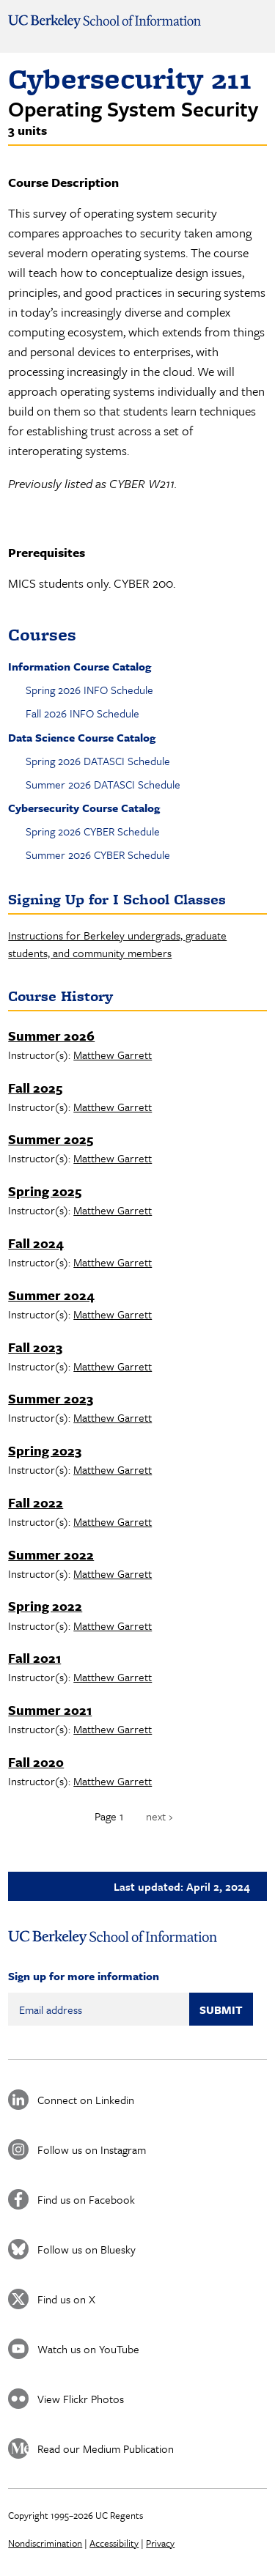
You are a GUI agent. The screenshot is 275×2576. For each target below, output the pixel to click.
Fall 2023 (35, 1347)
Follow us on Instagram (91, 2149)
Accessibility (114, 2543)
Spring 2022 (45, 1605)
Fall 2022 (35, 1502)
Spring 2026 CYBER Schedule (93, 831)
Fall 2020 (36, 1761)
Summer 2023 (50, 1398)
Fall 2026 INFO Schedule (82, 713)
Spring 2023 (44, 1450)
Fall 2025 (35, 1087)
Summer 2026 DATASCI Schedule (103, 784)
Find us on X (66, 2299)
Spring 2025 (44, 1190)
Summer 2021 (50, 1709)
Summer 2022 (51, 1554)
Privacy (160, 2543)
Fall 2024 (36, 1242)
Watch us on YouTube (88, 2349)
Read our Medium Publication (105, 2448)
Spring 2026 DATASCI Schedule (98, 761)
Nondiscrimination (45, 2543)
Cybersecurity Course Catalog (84, 808)
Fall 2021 (34, 1657)
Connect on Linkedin (85, 2100)
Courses (42, 634)
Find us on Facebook (86, 2199)
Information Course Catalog (79, 666)
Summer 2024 (51, 1294)
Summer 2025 (50, 1138)
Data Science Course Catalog (81, 737)
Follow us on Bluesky (86, 2249)
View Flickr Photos (80, 2399)
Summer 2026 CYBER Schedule (98, 854)
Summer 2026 (51, 1035)
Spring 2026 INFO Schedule (89, 690)
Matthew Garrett (112, 1055)
